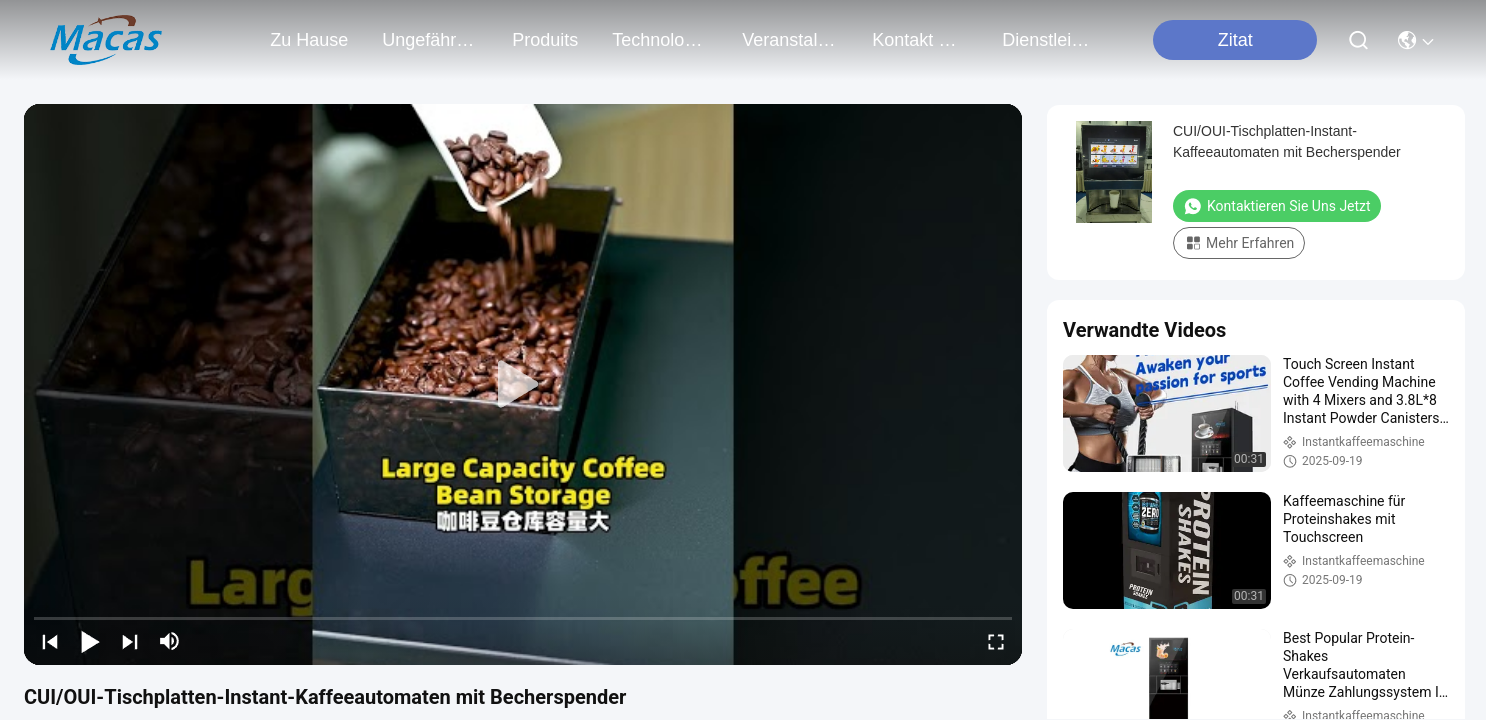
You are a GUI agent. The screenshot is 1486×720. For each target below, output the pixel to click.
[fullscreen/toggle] (996, 641)
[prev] (50, 641)
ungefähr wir (430, 40)
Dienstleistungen (1050, 40)
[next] (130, 641)
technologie (660, 40)
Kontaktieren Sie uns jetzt (1277, 206)
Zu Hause (309, 40)
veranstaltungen (790, 40)
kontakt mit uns (920, 40)
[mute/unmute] (170, 641)
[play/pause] (90, 641)
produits (545, 40)
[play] (523, 385)
